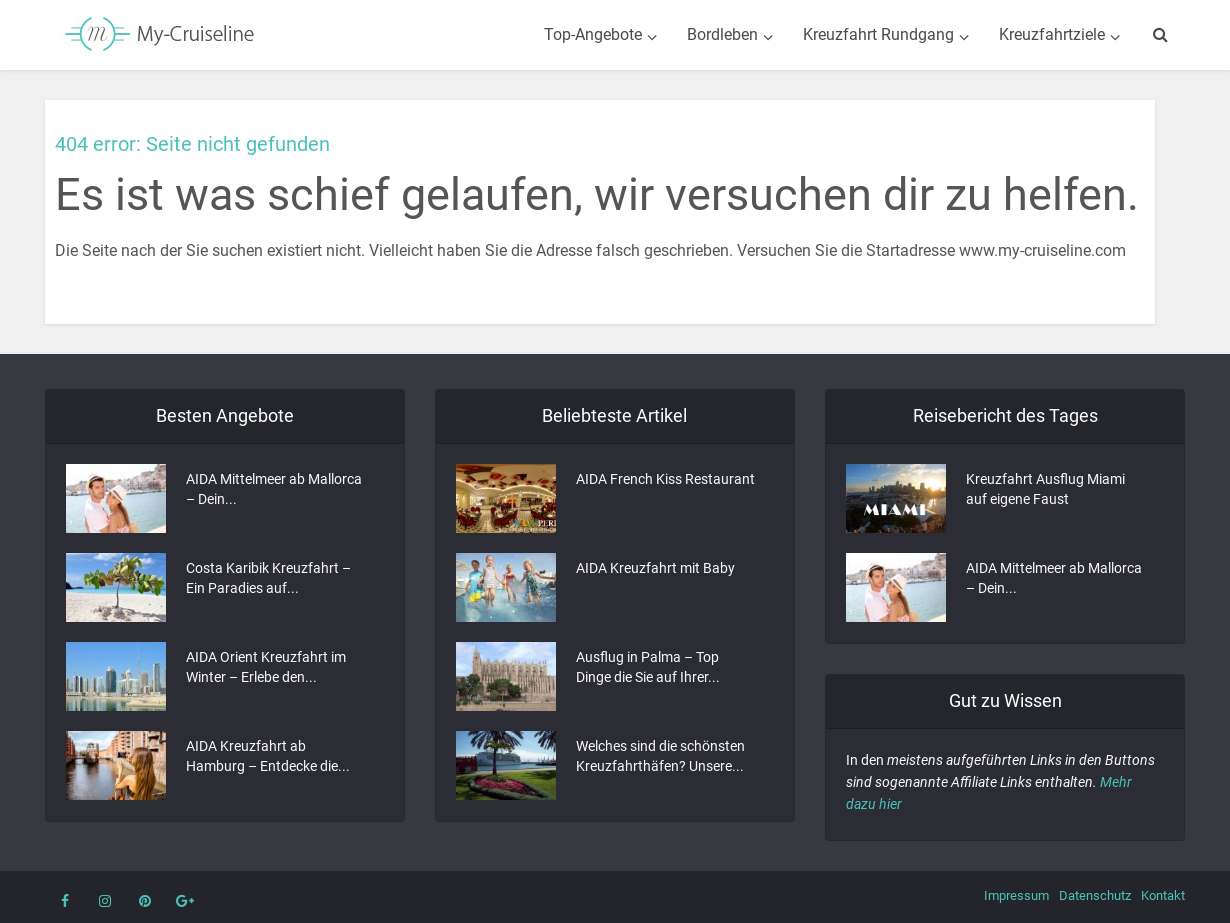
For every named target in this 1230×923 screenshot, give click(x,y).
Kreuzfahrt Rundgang (878, 34)
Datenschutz (1095, 895)
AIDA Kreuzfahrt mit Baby (655, 568)
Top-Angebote (593, 34)
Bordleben (722, 34)
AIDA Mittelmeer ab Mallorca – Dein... (274, 489)
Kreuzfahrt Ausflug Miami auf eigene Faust (1045, 489)
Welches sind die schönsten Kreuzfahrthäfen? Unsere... (660, 756)
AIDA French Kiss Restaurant (665, 479)
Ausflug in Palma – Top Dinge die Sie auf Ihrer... (648, 667)
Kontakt (1163, 895)
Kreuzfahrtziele (1052, 34)
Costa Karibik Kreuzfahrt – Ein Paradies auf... (268, 578)
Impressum (1016, 895)
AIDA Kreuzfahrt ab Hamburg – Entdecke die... (268, 756)
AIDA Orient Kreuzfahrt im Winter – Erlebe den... (266, 667)
